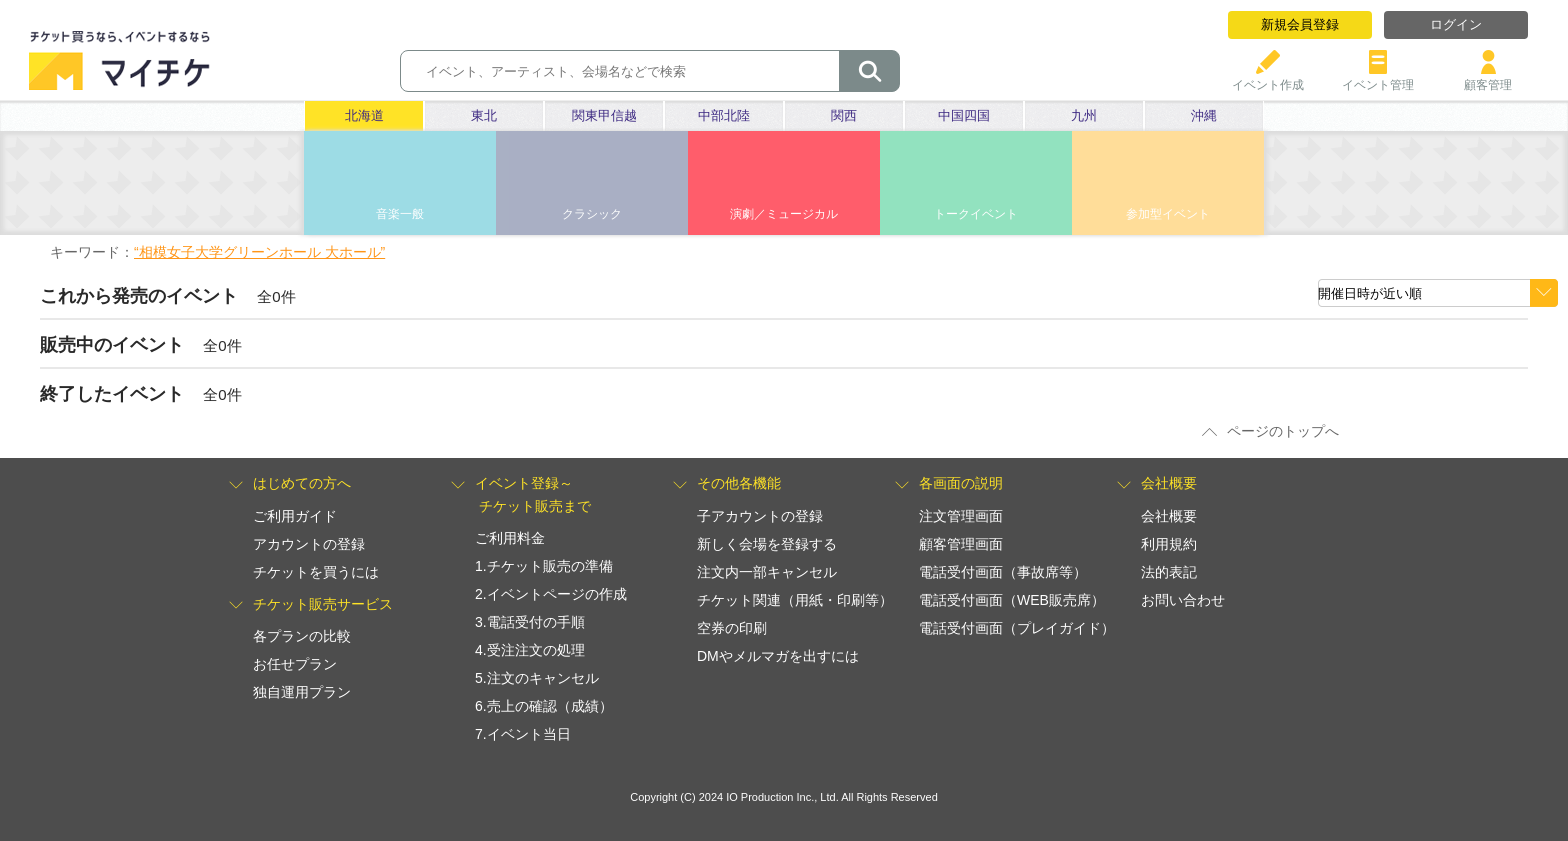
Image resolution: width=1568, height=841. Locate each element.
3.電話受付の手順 (530, 622)
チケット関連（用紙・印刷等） (795, 600)
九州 (1084, 115)
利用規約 (1169, 544)
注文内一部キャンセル (767, 572)
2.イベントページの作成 (551, 594)
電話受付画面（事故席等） (1003, 572)
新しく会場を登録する (767, 544)
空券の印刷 (732, 628)
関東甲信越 (604, 115)
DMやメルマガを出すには (778, 656)
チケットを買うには (316, 572)
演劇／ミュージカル (784, 214)
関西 (844, 115)
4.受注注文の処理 (530, 650)
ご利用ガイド (295, 516)
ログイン (1456, 24)
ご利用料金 (510, 538)
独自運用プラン (302, 692)
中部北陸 (724, 115)
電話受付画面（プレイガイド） (1017, 628)
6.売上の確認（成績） (544, 706)
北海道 (364, 115)
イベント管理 (1378, 77)
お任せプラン (295, 664)
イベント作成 (1268, 77)
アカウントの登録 (309, 544)
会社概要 (1169, 516)
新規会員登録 (1300, 24)
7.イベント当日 (523, 734)
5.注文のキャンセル (537, 678)
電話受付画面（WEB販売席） (1012, 600)
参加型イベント (1168, 214)
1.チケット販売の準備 (544, 566)
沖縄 (1204, 115)
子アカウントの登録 (760, 516)
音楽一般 (400, 214)
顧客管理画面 (961, 544)
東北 (484, 115)
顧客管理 (1488, 77)
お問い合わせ (1183, 600)
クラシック (592, 214)
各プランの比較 (302, 636)
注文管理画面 (961, 516)
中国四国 (964, 115)
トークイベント (976, 214)
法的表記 (1169, 572)
